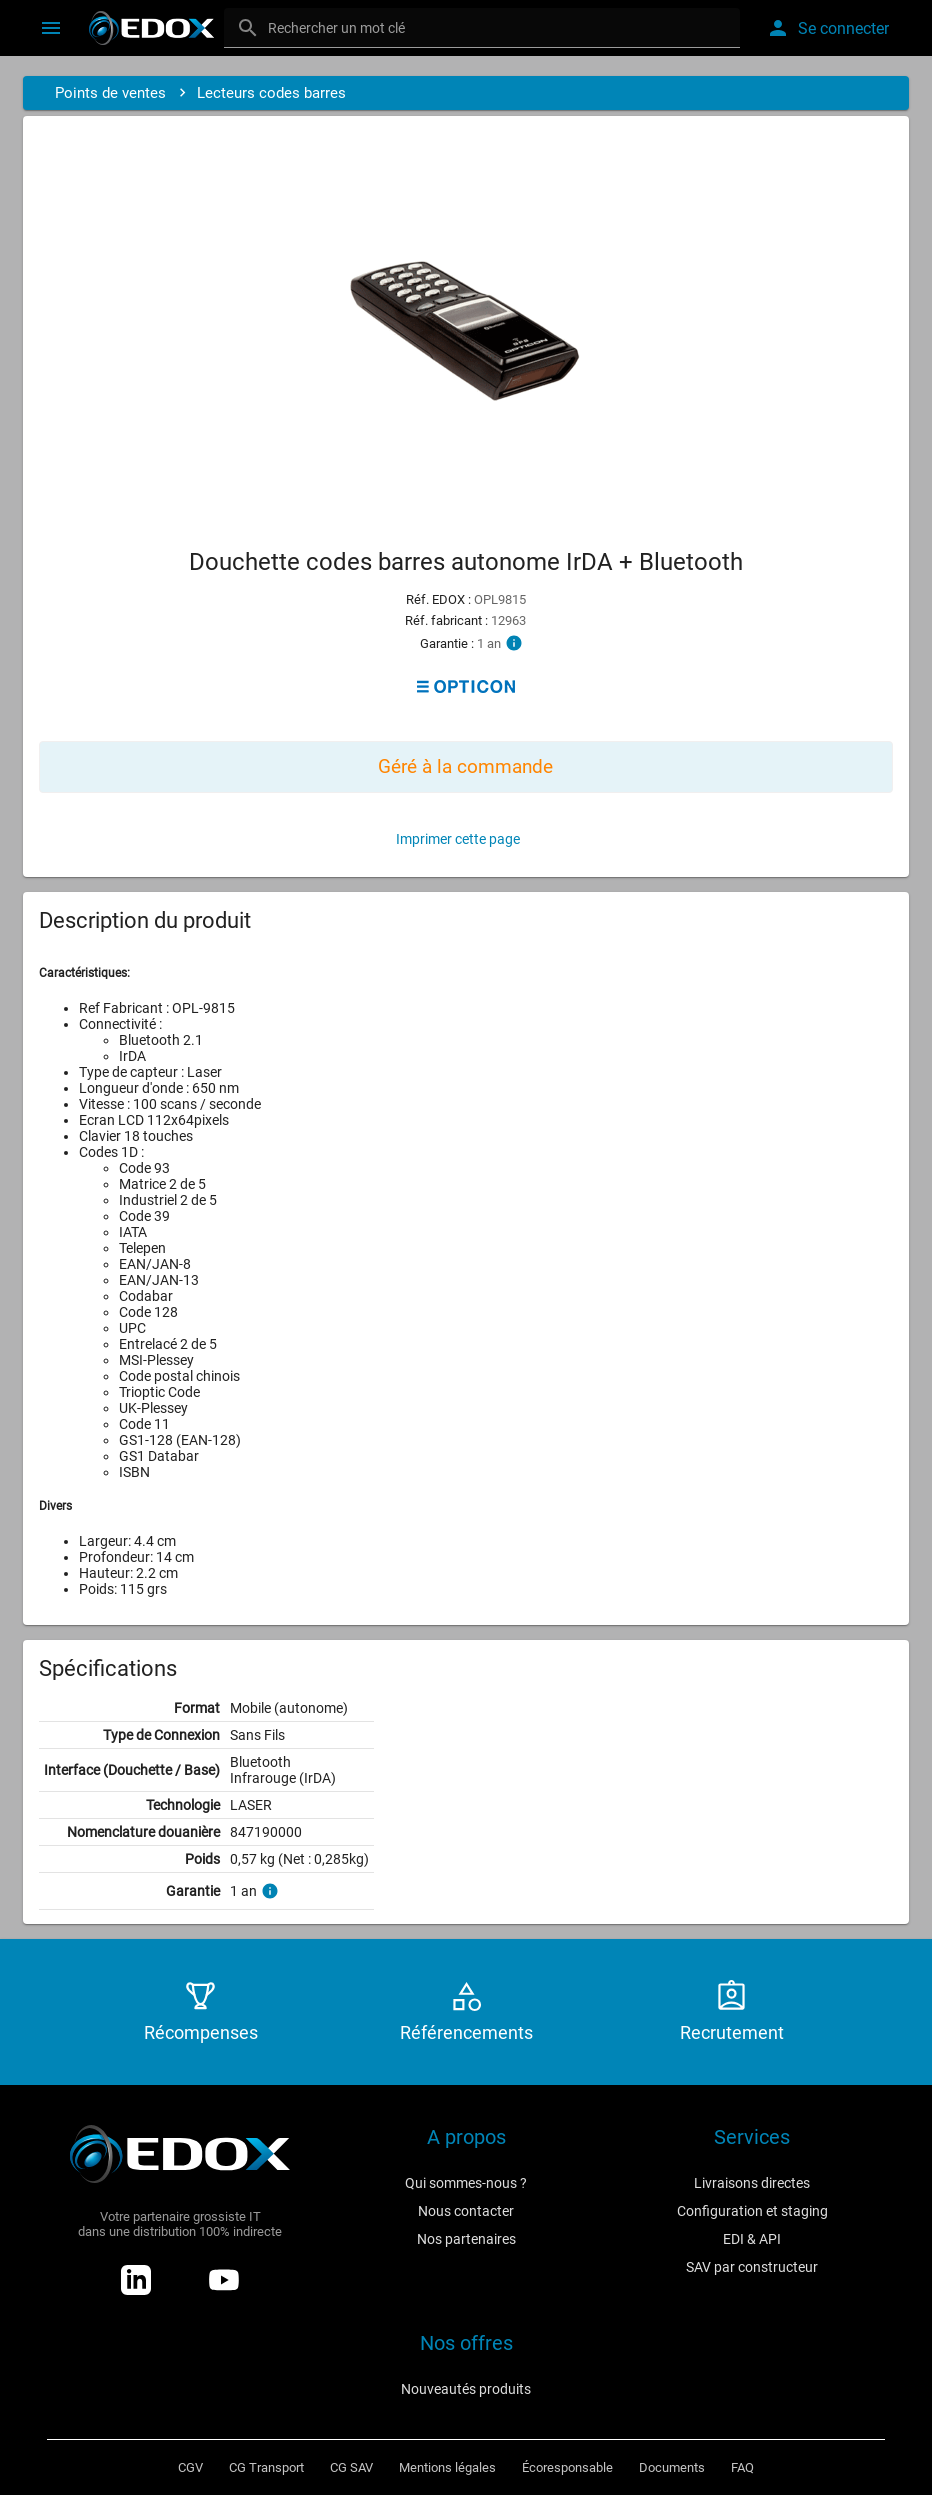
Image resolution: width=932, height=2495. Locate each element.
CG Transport (266, 2467)
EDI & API (752, 2239)
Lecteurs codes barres (271, 93)
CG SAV (351, 2467)
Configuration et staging (752, 2211)
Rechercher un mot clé (336, 28)
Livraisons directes (752, 2183)
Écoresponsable (567, 2467)
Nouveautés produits (466, 2389)
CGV (190, 2467)
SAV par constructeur (752, 2267)
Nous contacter (466, 2211)
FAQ (742, 2467)
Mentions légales (447, 2467)
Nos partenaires (466, 2239)
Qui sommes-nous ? (466, 2183)
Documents (672, 2467)
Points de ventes (110, 93)
